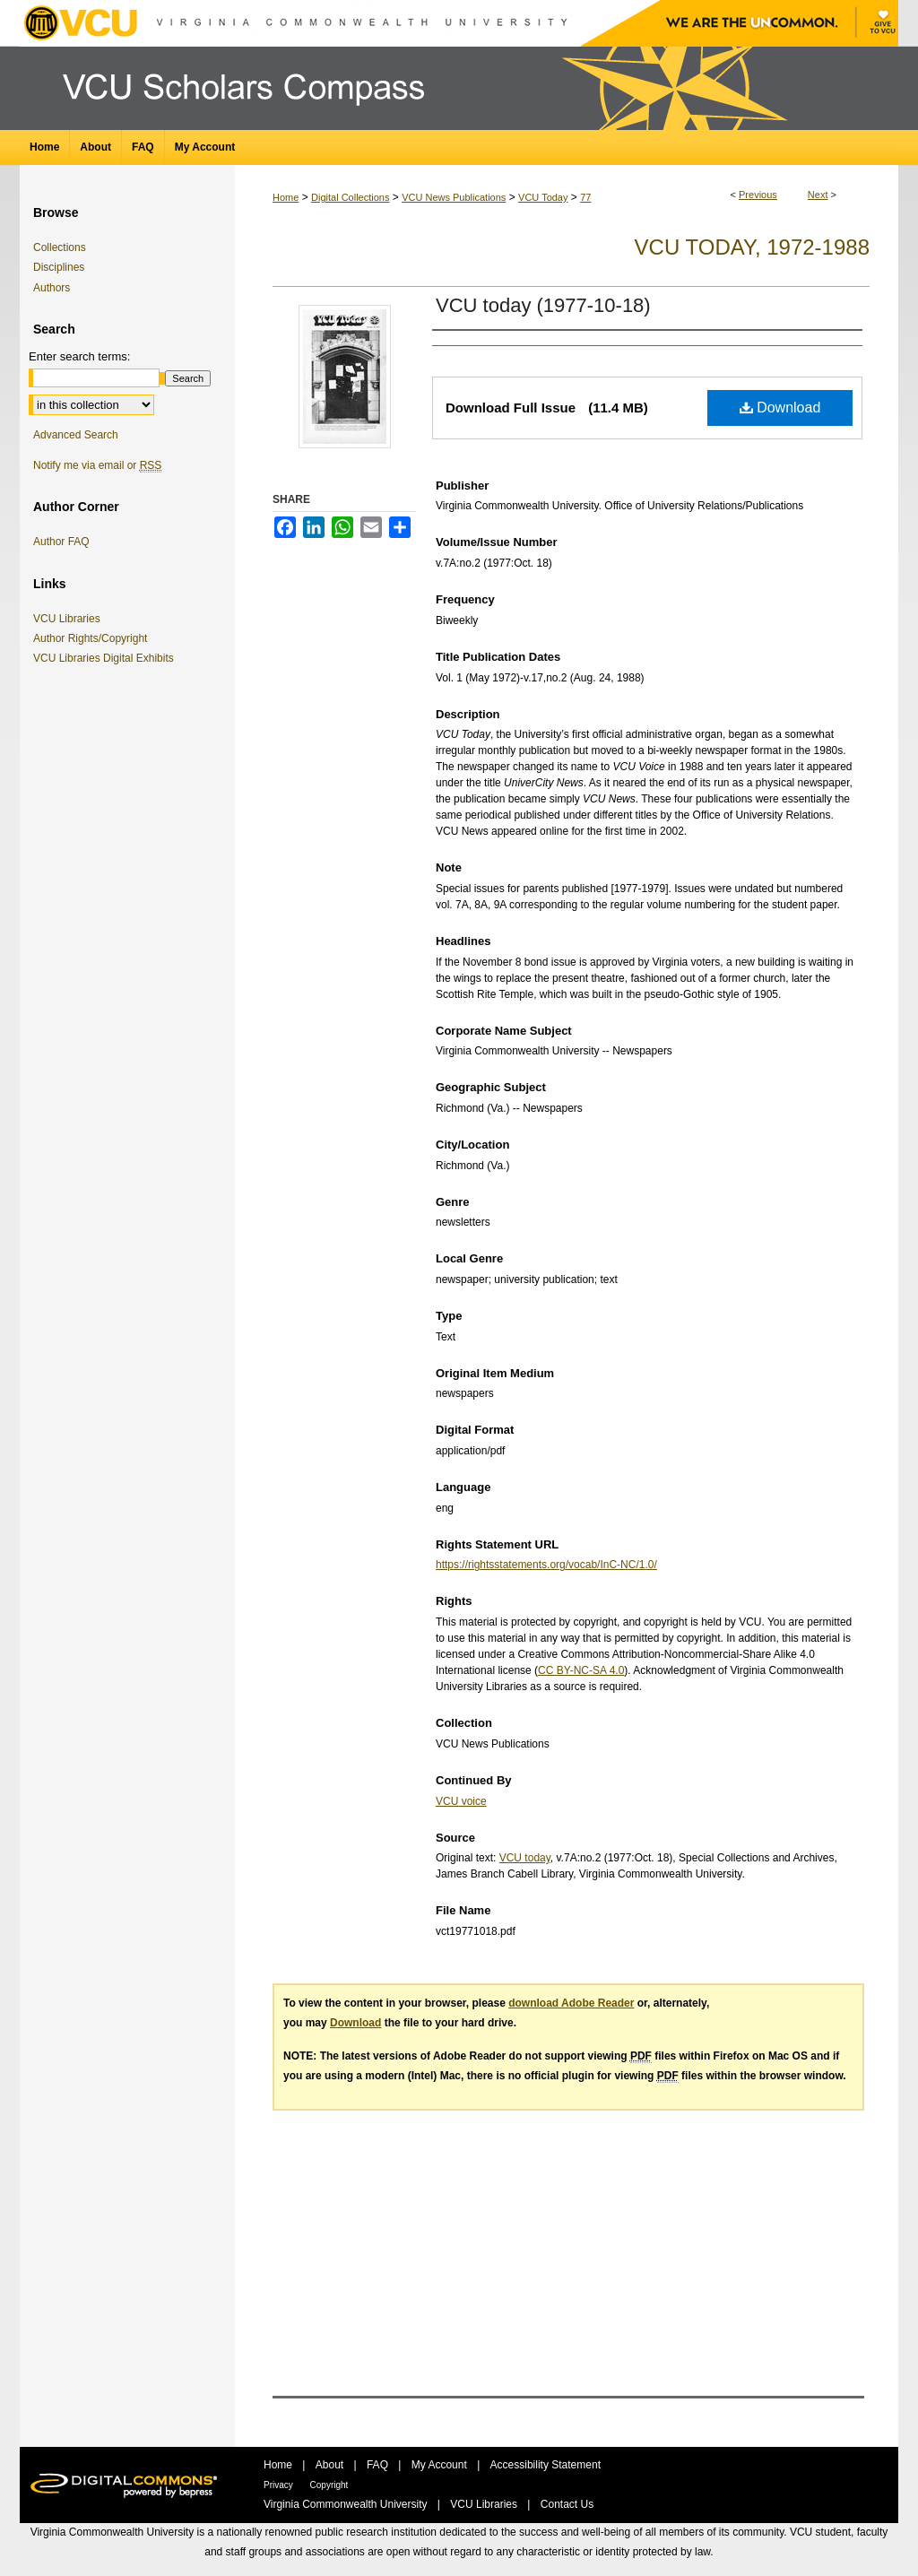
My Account (440, 2465)
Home (286, 197)
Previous (758, 194)
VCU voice (461, 1801)
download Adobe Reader (571, 2003)
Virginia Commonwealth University (347, 2504)
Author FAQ (61, 541)
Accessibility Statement (545, 2465)
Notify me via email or (97, 465)
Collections (59, 247)
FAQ (379, 2465)
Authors (51, 288)
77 (585, 197)
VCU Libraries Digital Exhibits (106, 658)
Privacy (280, 2485)
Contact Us (567, 2504)
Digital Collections (350, 197)
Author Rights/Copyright (93, 638)
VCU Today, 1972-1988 (752, 247)
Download (780, 407)
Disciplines (58, 267)
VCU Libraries (69, 618)
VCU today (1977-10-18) (543, 305)
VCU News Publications (454, 197)
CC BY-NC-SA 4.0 (581, 1670)
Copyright (329, 2485)
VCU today (524, 1858)
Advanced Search (75, 435)
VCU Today (542, 197)
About (331, 2465)
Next (818, 194)
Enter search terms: (79, 356)
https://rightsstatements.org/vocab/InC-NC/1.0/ (546, 1564)
